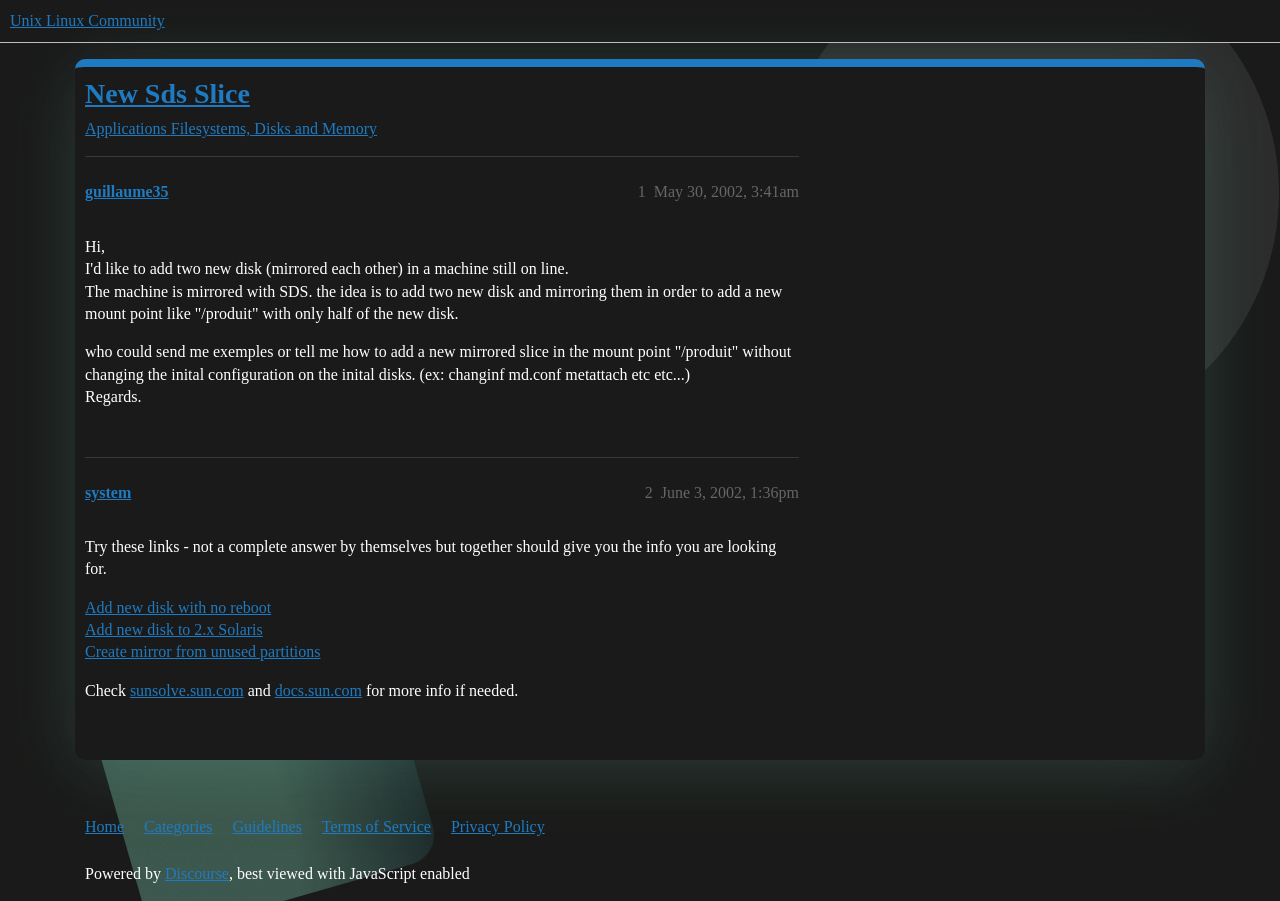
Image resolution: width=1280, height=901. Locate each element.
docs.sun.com (318, 690)
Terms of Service (376, 826)
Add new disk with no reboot (178, 607)
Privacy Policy (498, 826)
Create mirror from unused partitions (203, 651)
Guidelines (267, 826)
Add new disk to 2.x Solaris (174, 629)
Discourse (197, 873)
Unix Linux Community (87, 20)
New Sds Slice (167, 93)
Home (104, 826)
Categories (178, 826)
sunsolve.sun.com (187, 690)
